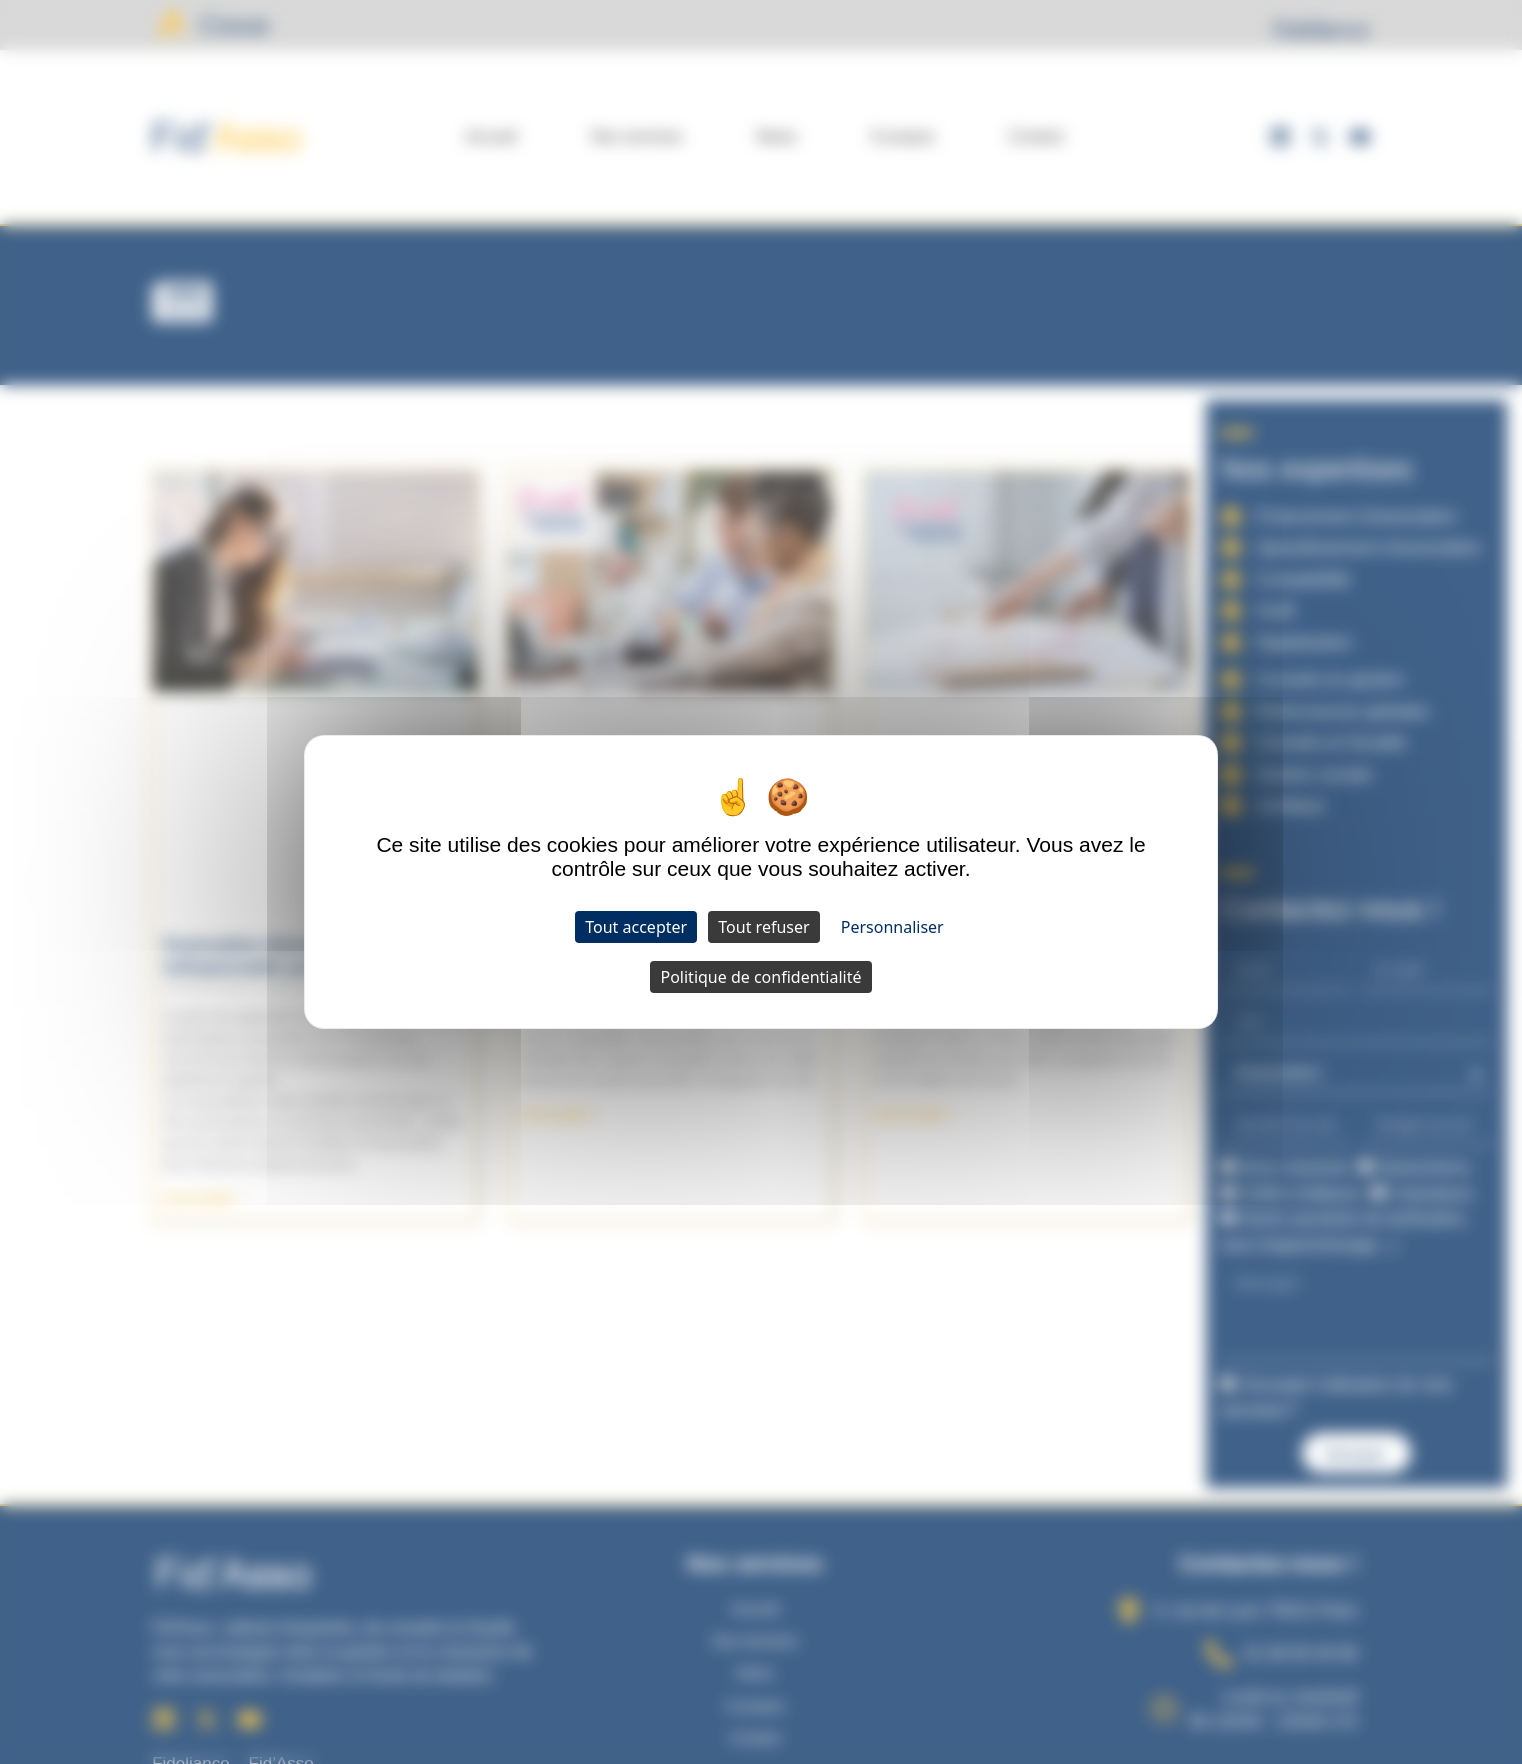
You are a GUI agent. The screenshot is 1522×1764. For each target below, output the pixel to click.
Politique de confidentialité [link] (760, 977)
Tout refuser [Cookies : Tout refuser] (763, 927)
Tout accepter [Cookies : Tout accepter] (636, 927)
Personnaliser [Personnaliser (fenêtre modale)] (892, 927)
